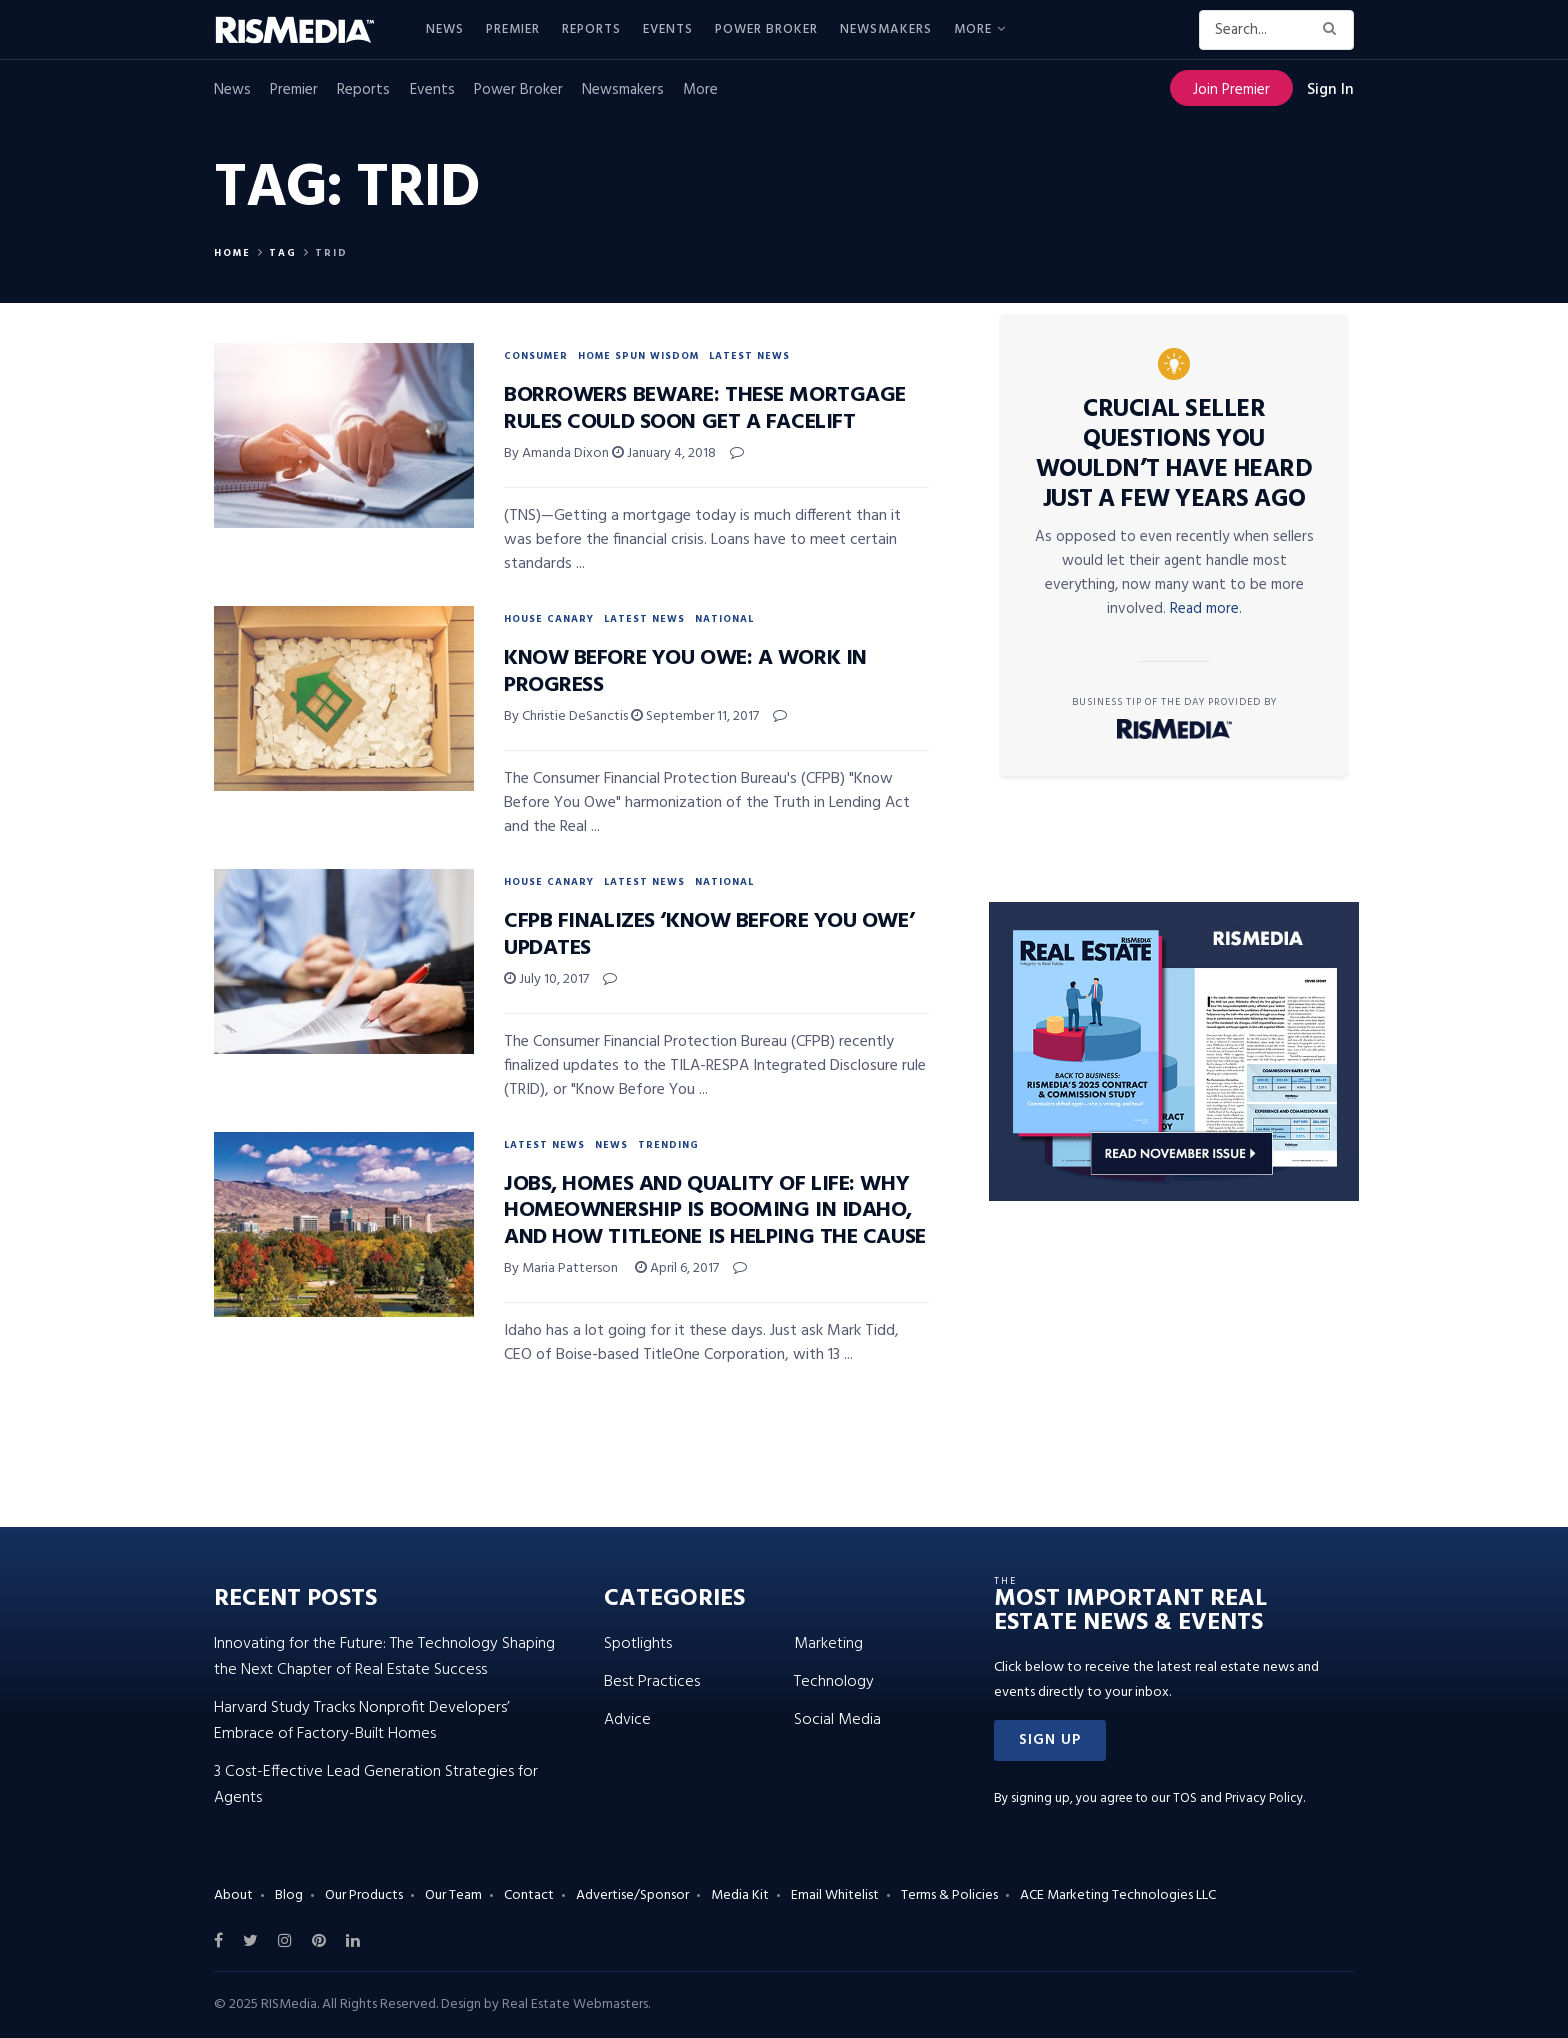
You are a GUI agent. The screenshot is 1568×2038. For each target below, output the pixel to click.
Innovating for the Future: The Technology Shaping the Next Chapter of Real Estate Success (384, 1657)
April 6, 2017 (677, 1268)
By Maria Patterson (561, 1268)
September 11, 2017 (695, 716)
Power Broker (766, 29)
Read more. (1206, 609)
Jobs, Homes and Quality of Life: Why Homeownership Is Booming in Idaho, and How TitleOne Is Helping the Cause (715, 1211)
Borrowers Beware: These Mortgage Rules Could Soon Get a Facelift (705, 408)
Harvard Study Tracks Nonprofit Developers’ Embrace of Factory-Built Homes (362, 1721)
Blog (289, 1895)
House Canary (549, 619)
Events (668, 29)
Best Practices (652, 1682)
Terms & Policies (949, 1895)
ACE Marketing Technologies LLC (1118, 1895)
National (724, 619)
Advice (627, 1720)
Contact (529, 1895)
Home (232, 253)
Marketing (828, 1644)
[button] (1050, 1740)
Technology (834, 1682)
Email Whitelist (835, 1895)
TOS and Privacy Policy (1238, 1798)
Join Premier (1231, 90)
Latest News (749, 356)
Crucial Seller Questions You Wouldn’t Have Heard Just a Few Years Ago (1174, 455)
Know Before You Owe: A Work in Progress (685, 671)
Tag (283, 253)
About (233, 1895)
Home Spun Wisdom (638, 356)
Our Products (364, 1895)
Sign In (1330, 90)
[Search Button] (1333, 30)
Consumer (536, 356)
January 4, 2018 (664, 453)
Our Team (453, 1895)
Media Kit (740, 1895)
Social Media (837, 1720)
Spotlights (638, 1644)
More (973, 29)
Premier (513, 29)
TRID (331, 253)
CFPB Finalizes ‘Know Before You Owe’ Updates (709, 934)
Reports (591, 29)
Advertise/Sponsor (632, 1895)
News (445, 29)
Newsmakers (886, 29)
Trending (668, 1145)
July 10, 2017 (546, 979)
